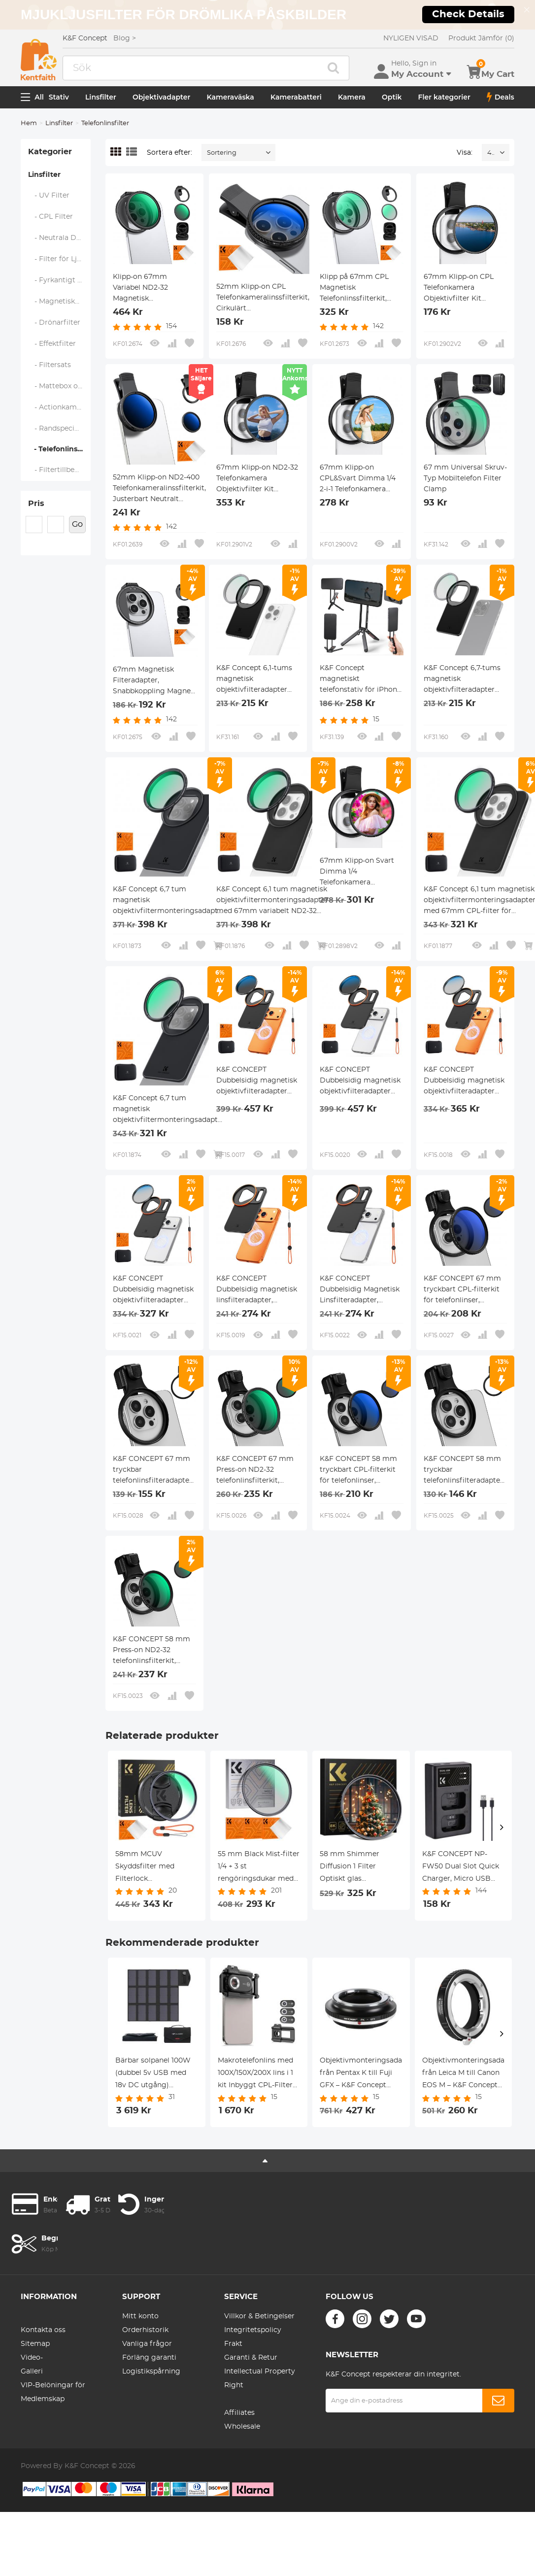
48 (491, 153)
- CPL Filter (51, 216)
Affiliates (239, 2412)
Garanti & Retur (250, 2357)
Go (77, 524)
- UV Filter (49, 195)
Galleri (32, 2371)
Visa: (464, 152)
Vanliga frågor (147, 2343)
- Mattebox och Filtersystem (60, 386)
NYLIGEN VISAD (410, 38)
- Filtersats (50, 365)
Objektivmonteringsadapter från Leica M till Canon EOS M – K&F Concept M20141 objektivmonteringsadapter (463, 2074)
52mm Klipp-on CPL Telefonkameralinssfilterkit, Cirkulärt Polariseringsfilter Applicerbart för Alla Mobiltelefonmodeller (262, 298)
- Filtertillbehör (57, 470)
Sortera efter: (169, 152)
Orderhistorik (145, 2330)
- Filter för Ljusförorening (60, 259)
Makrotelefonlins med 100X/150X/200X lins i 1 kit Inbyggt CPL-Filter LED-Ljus (255, 2074)
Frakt (233, 2343)
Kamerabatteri (296, 97)
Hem (29, 123)
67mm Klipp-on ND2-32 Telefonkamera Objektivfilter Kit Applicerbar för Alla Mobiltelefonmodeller (257, 479)
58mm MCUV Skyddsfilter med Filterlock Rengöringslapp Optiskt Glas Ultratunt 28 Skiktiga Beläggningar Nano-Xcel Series (153, 1868)
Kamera (352, 97)
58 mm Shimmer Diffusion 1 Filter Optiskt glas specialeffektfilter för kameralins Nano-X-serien (356, 1868)
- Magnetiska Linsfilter (60, 301)
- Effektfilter (52, 343)
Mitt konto (140, 2316)
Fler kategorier (444, 97)
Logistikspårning (151, 2371)
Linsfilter (100, 97)
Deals (500, 97)
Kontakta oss (43, 2330)
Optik (391, 97)
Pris (36, 504)
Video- (32, 2357)
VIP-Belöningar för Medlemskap (53, 2392)
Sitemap (35, 2343)
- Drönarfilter (54, 322)
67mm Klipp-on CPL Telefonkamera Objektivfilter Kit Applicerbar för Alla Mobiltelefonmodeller (461, 288)
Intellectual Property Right (259, 2378)
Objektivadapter (161, 97)
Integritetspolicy (252, 2330)
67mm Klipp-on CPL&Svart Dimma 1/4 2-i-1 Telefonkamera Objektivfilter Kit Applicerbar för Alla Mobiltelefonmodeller (358, 479)
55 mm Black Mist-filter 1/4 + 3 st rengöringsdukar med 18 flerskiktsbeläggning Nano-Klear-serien (259, 1868)
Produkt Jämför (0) (481, 38)
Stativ (59, 97)
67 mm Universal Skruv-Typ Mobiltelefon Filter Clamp (465, 478)
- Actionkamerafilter (60, 407)
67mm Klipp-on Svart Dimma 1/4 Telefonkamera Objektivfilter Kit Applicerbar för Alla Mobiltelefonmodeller (357, 872)
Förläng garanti (149, 2357)
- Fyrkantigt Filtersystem (60, 280)
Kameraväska (230, 97)
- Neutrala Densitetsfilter (60, 238)
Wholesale (242, 2426)
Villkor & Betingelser (259, 2316)
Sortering (221, 153)
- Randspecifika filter (60, 428)
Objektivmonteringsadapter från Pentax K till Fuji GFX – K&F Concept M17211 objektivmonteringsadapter (361, 2074)
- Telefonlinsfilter (59, 449)
